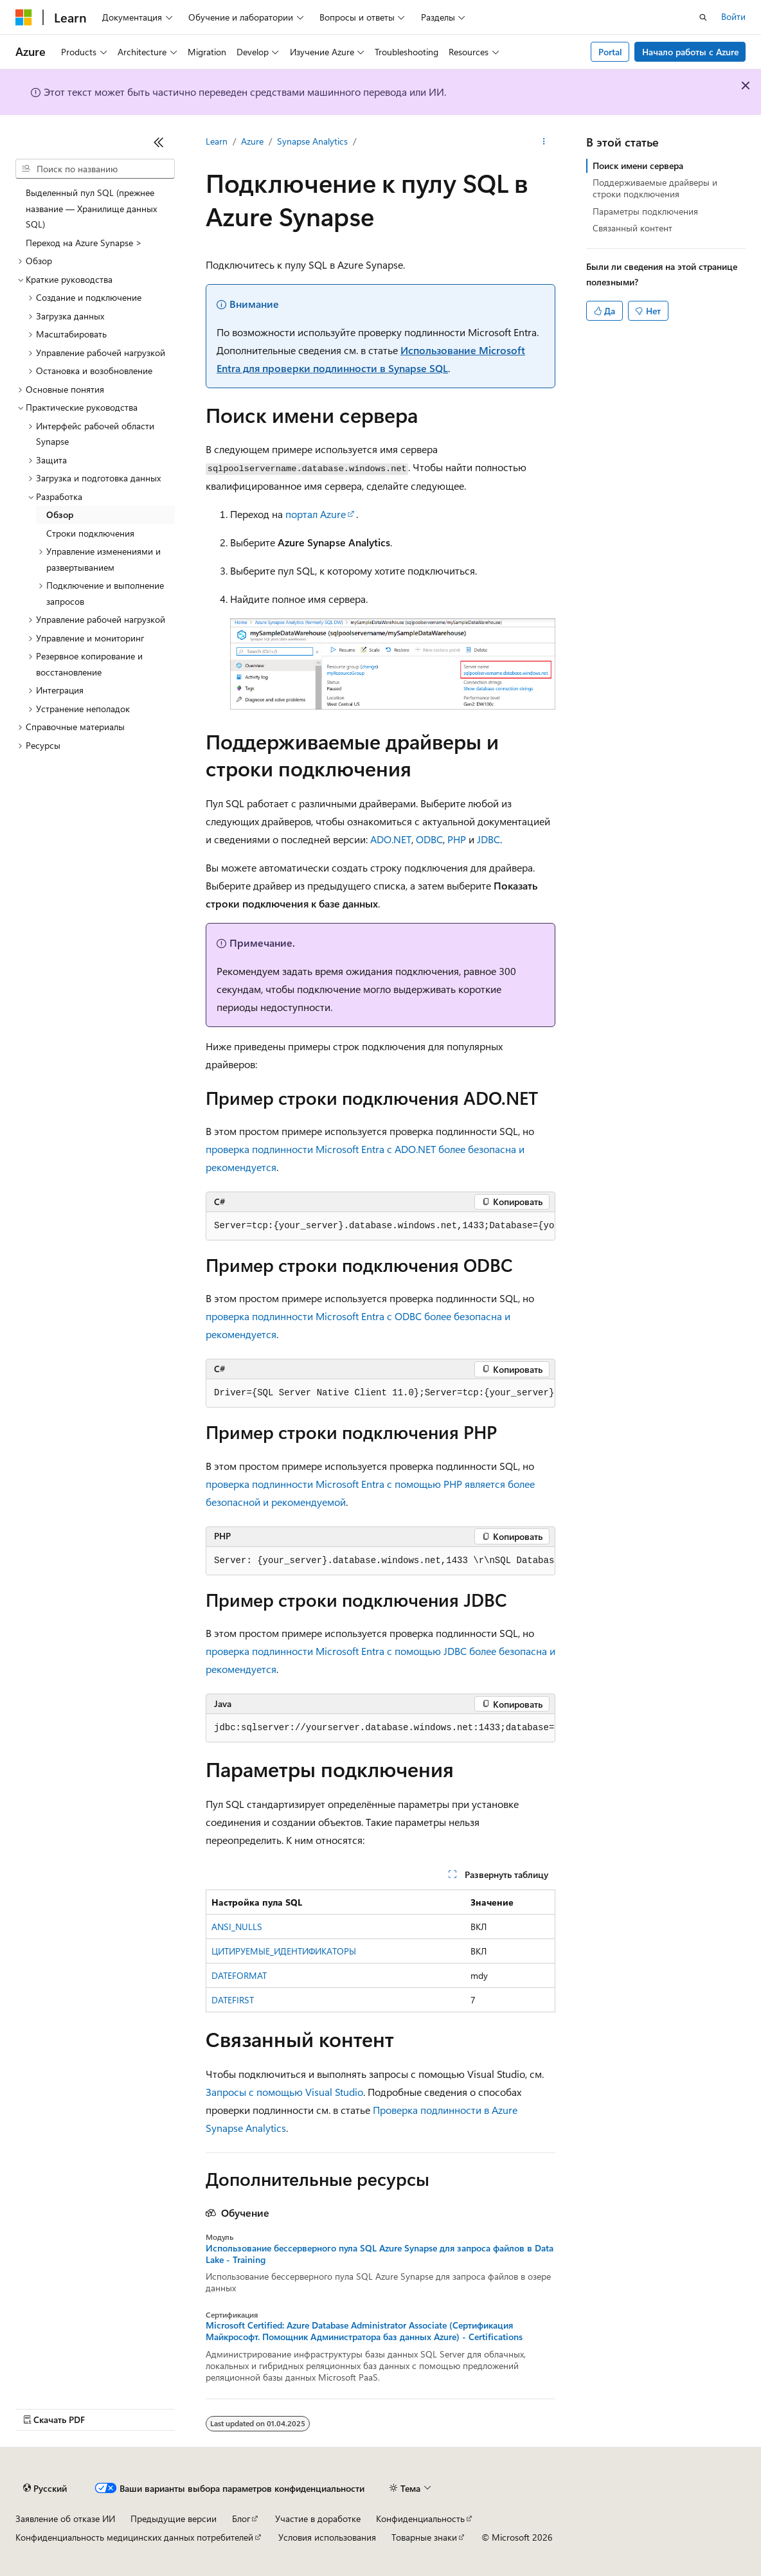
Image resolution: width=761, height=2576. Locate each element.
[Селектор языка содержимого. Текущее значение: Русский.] (45, 2488)
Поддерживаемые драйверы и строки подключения (655, 188)
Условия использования (327, 2537)
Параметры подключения (645, 211)
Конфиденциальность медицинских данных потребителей (134, 2537)
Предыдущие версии (173, 2518)
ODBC (429, 839)
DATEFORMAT (239, 1975)
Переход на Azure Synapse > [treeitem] (84, 243)
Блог (241, 2518)
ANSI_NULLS (236, 1926)
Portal (610, 52)
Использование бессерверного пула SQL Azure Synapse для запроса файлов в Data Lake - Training (379, 2254)
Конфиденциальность (420, 2518)
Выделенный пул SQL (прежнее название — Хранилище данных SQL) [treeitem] (91, 208)
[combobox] (95, 169)
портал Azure (315, 514)
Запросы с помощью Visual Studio (284, 2091)
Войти (733, 16)
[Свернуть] (159, 142)
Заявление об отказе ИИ (65, 2518)
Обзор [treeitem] (59, 514)
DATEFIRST (232, 2000)
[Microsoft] (23, 17)
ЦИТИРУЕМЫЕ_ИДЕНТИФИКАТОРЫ (283, 1951)
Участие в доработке (318, 2518)
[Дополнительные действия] (544, 142)
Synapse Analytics (312, 141)
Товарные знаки (424, 2537)
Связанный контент (632, 228)
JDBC (488, 839)
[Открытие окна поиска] (703, 17)
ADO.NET (390, 839)
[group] (380, 1226)
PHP (456, 839)
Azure (252, 141)
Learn (217, 141)
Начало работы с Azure (690, 52)
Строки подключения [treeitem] (90, 533)
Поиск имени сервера (638, 165)
